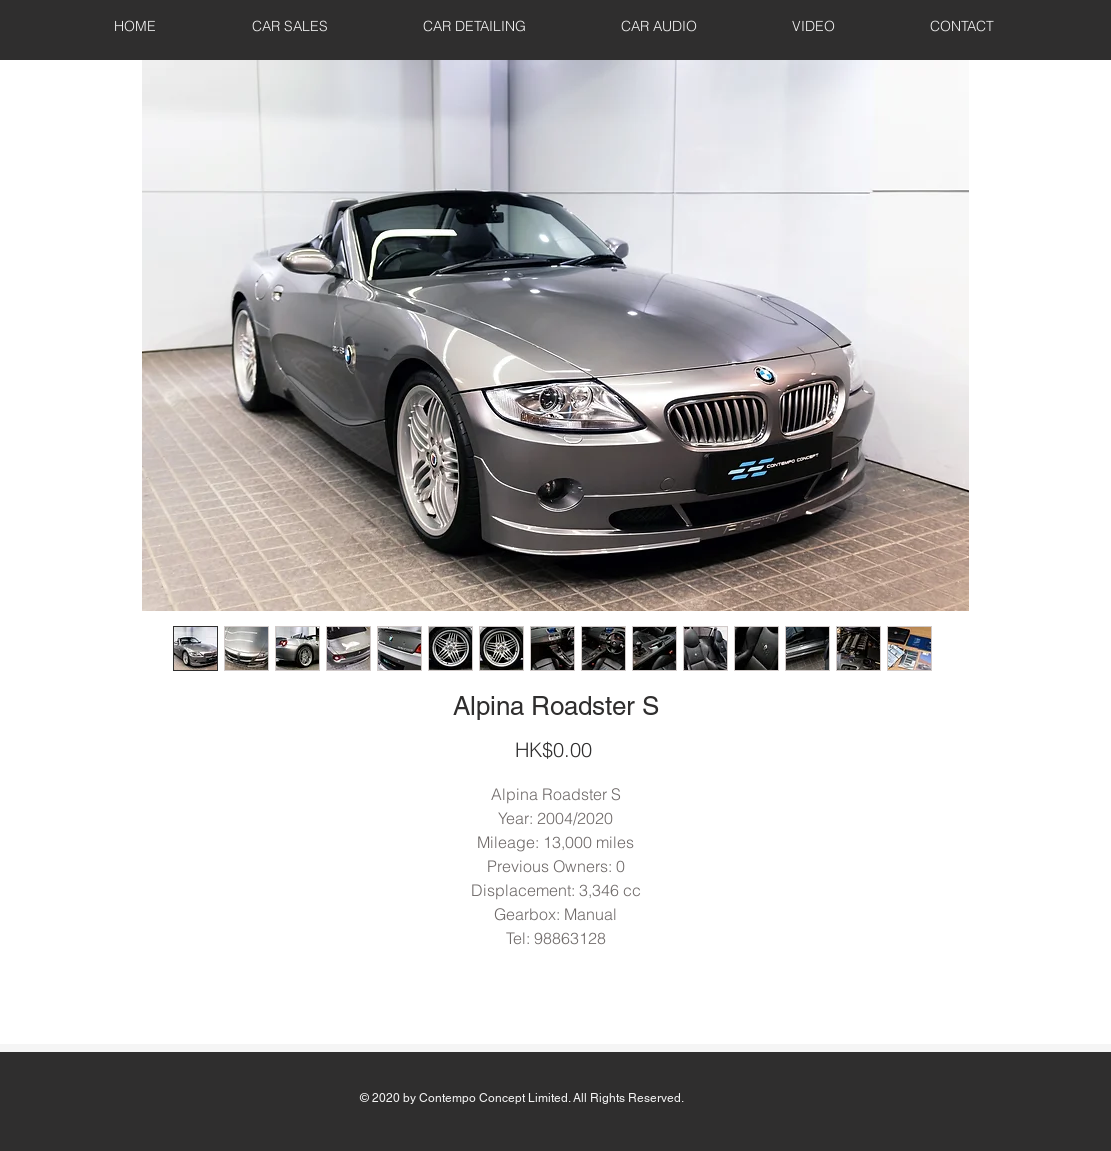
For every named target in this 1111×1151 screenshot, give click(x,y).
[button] (290, 26)
